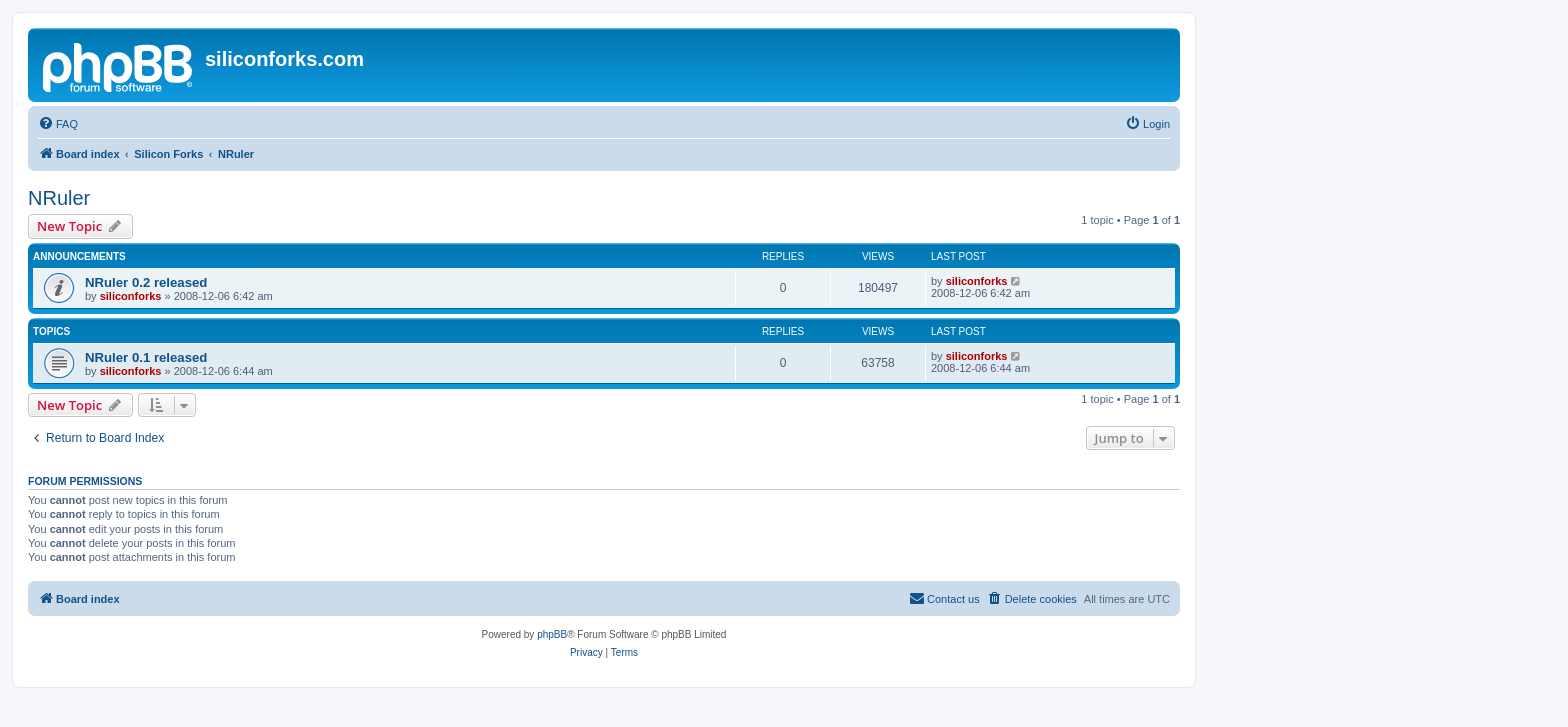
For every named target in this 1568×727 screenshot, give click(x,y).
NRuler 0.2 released (146, 282)
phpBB (552, 634)
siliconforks (131, 296)
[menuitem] (58, 124)
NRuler (59, 198)
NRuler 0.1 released (146, 357)
